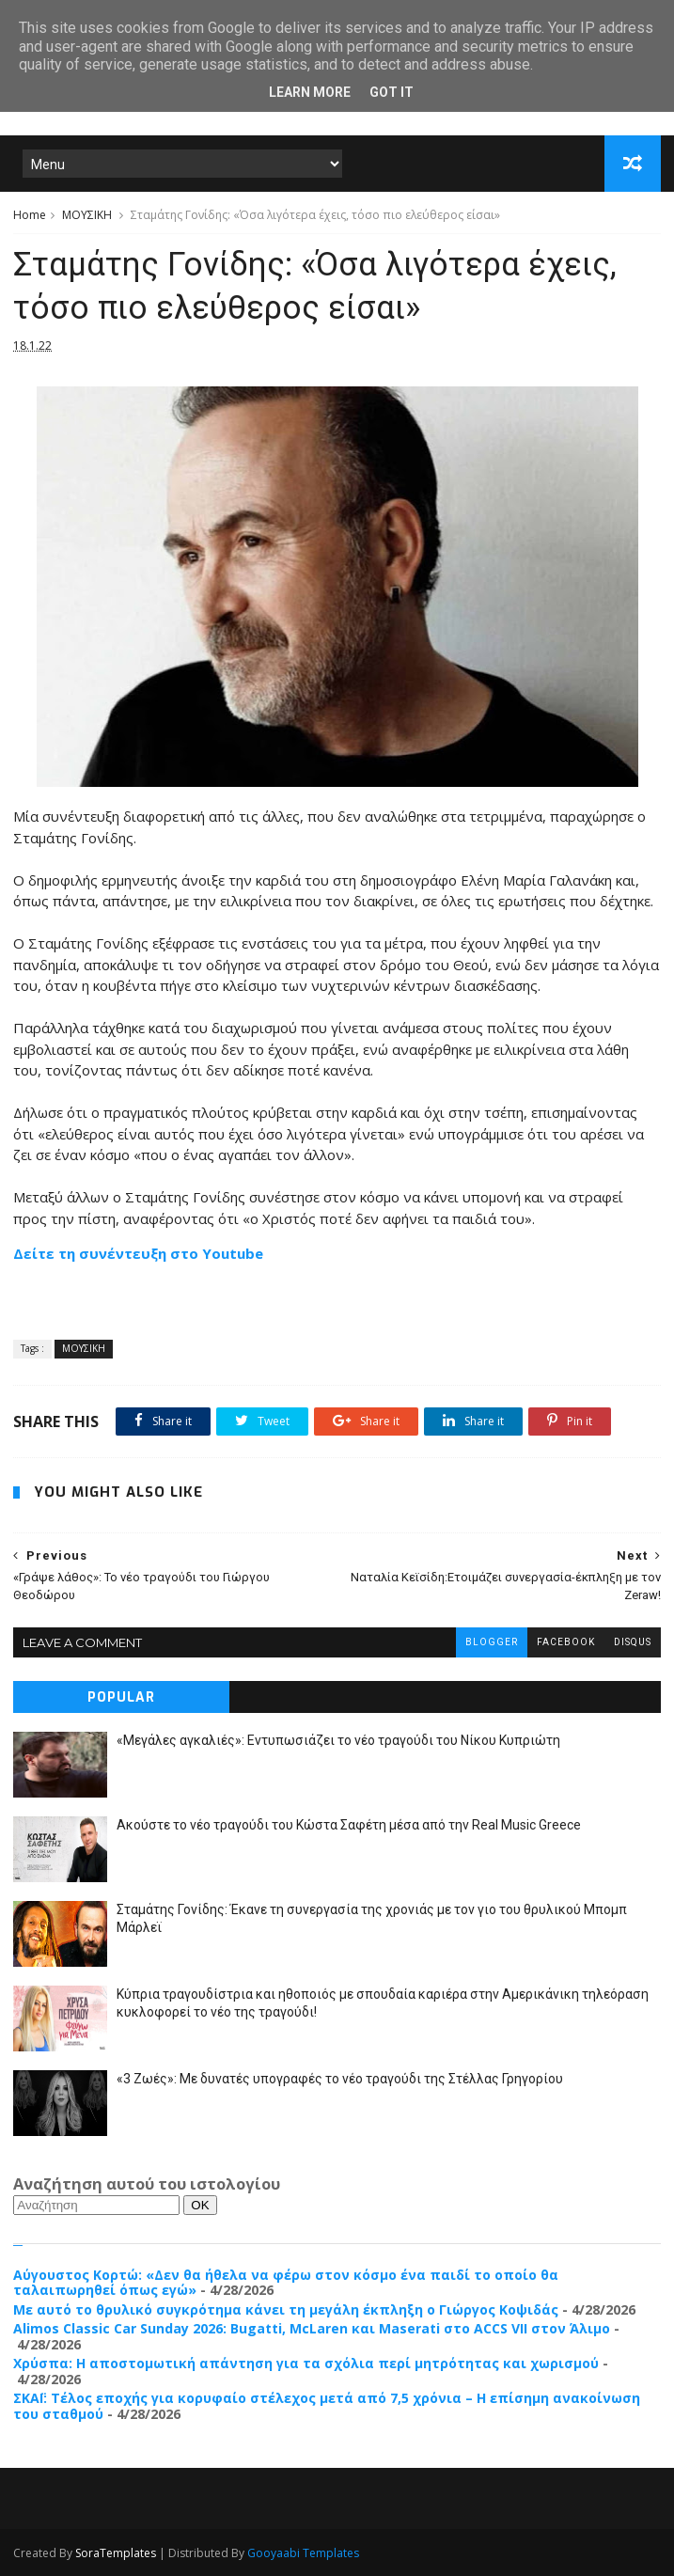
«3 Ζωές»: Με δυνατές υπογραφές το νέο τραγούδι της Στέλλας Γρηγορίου (340, 2078)
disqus (632, 1642)
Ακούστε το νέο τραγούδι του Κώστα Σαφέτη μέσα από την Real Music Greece (349, 1824)
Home (29, 215)
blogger (491, 1642)
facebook (566, 1642)
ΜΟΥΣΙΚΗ (87, 215)
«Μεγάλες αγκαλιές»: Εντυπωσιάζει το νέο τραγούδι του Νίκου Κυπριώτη (338, 1740)
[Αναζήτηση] (96, 2205)
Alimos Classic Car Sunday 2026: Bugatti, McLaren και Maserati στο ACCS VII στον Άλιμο (311, 2328)
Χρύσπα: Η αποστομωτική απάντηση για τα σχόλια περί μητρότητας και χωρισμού (306, 2363)
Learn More (310, 92)
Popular (121, 1697)
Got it (391, 92)
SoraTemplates (115, 2553)
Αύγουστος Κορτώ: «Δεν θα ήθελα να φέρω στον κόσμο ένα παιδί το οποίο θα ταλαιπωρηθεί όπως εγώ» (285, 2283)
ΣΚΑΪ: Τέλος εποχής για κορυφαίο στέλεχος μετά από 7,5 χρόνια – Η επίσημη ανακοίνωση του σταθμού (326, 2406)
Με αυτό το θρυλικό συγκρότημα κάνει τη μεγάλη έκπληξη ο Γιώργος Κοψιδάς (285, 2309)
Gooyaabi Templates (303, 2553)
